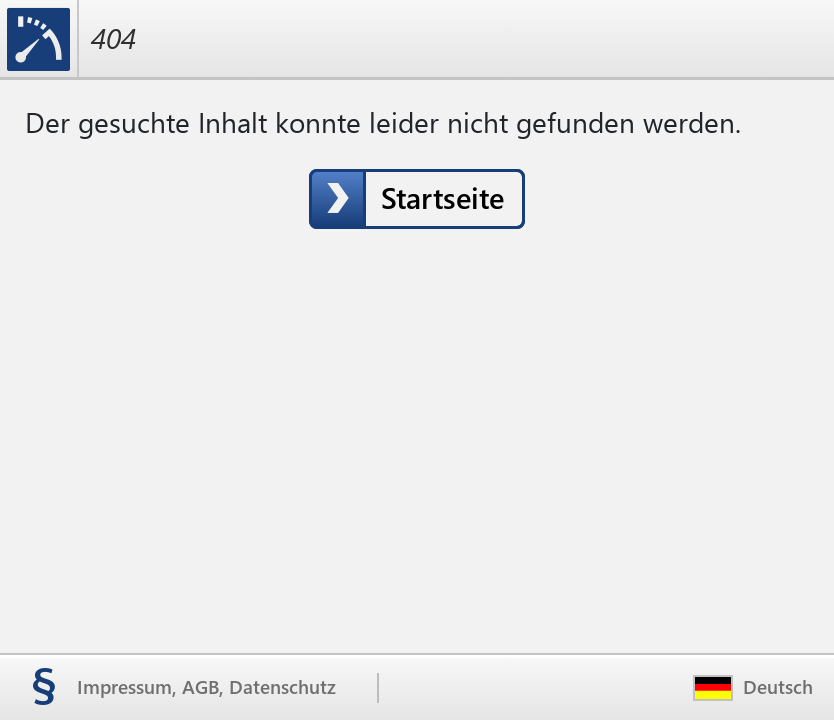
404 (113, 38)
